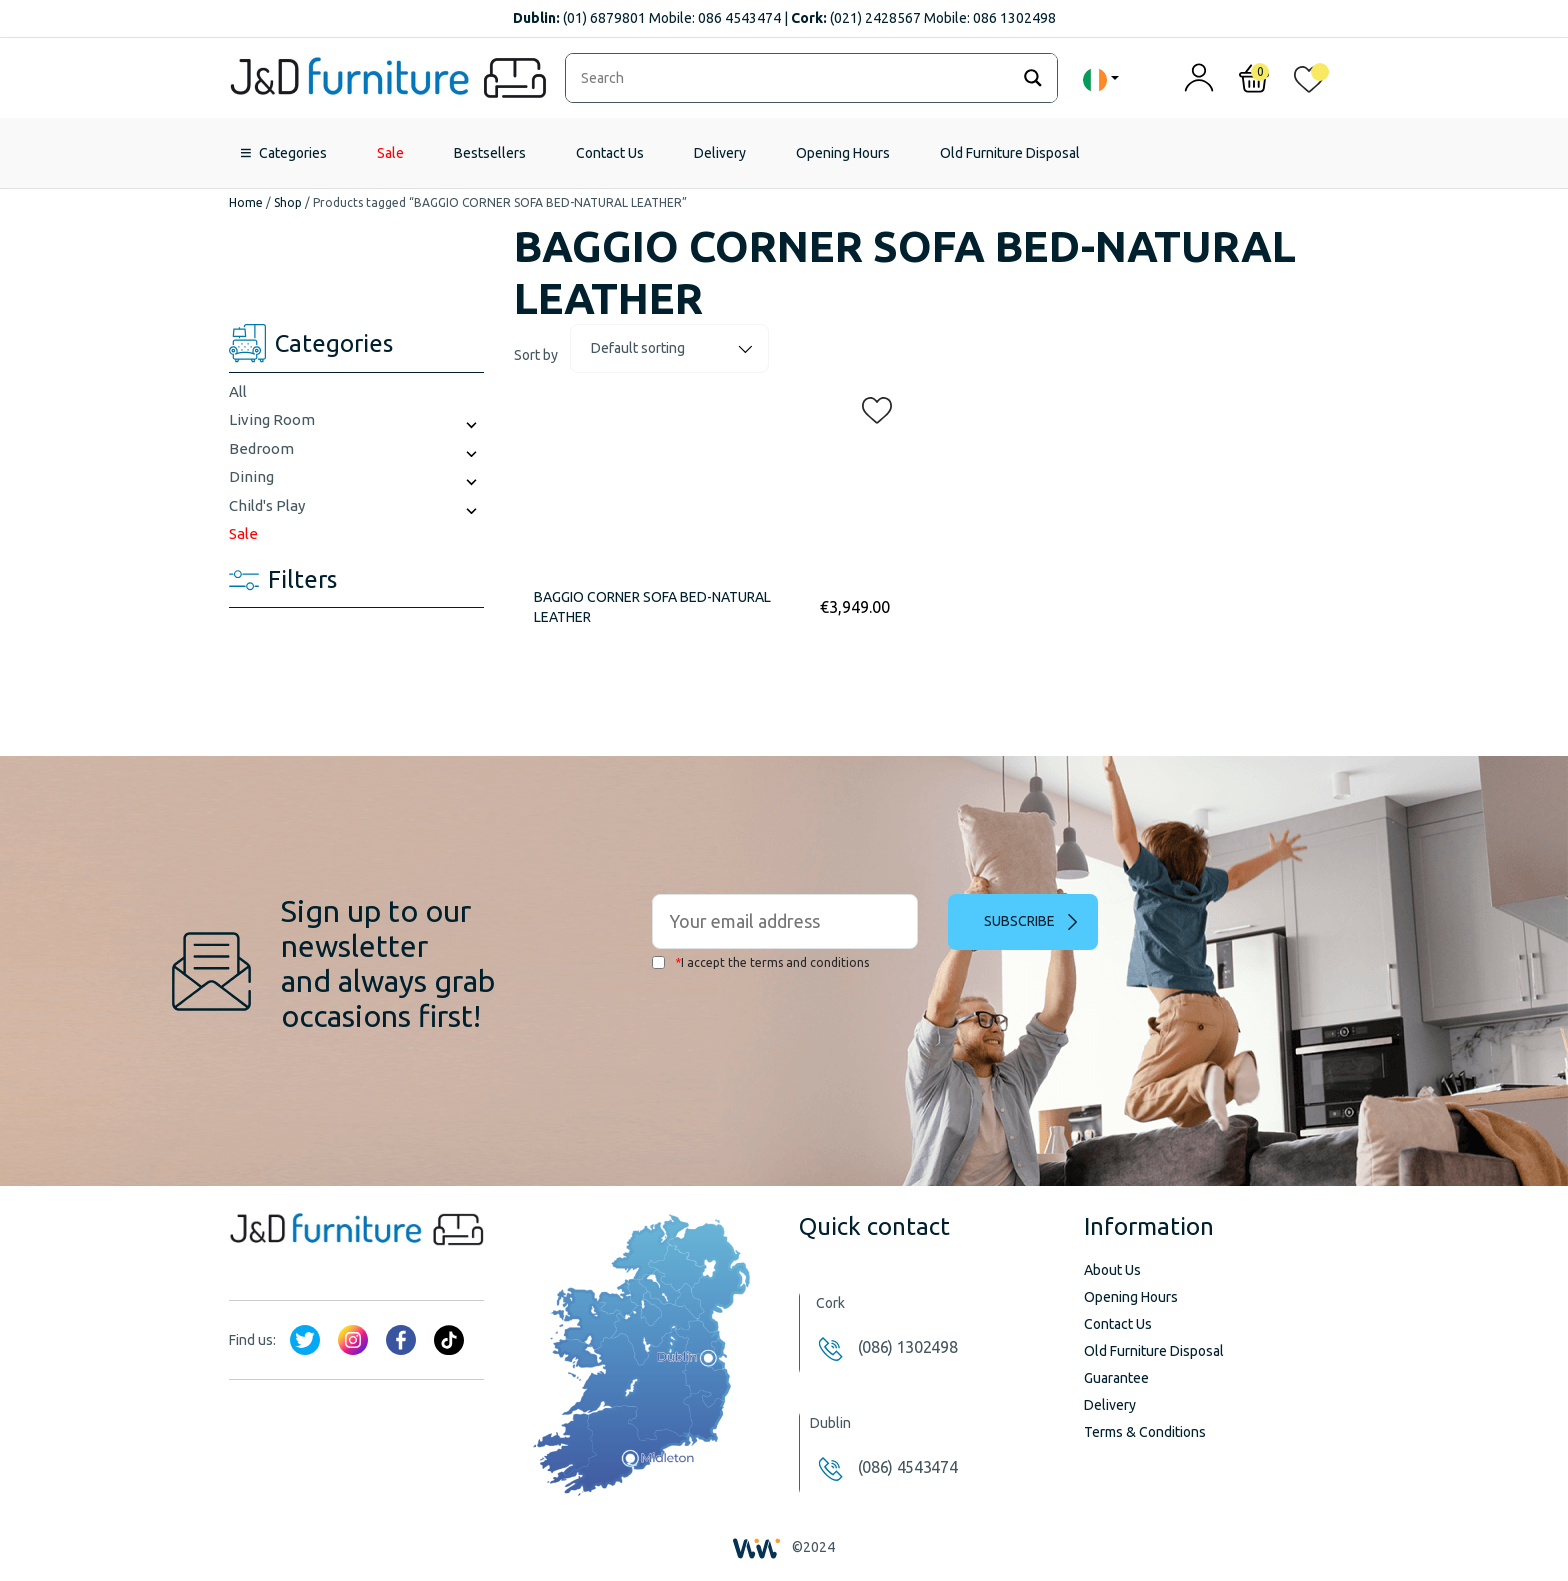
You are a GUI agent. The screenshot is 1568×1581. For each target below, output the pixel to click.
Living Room (272, 419)
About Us (1112, 1270)
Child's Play (267, 505)
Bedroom (261, 448)
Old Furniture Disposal (1010, 153)
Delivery (720, 153)
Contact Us (610, 153)
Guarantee (1116, 1378)
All (238, 391)
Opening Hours (843, 153)
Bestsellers (490, 153)
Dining (251, 476)
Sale (390, 153)
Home (246, 202)
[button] (871, 406)
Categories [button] (293, 153)
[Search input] (792, 78)
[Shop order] (669, 348)
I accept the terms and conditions (760, 962)
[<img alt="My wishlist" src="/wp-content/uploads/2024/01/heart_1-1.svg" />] (1309, 83)
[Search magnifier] (1033, 78)
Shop (288, 202)
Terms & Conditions (1145, 1432)
